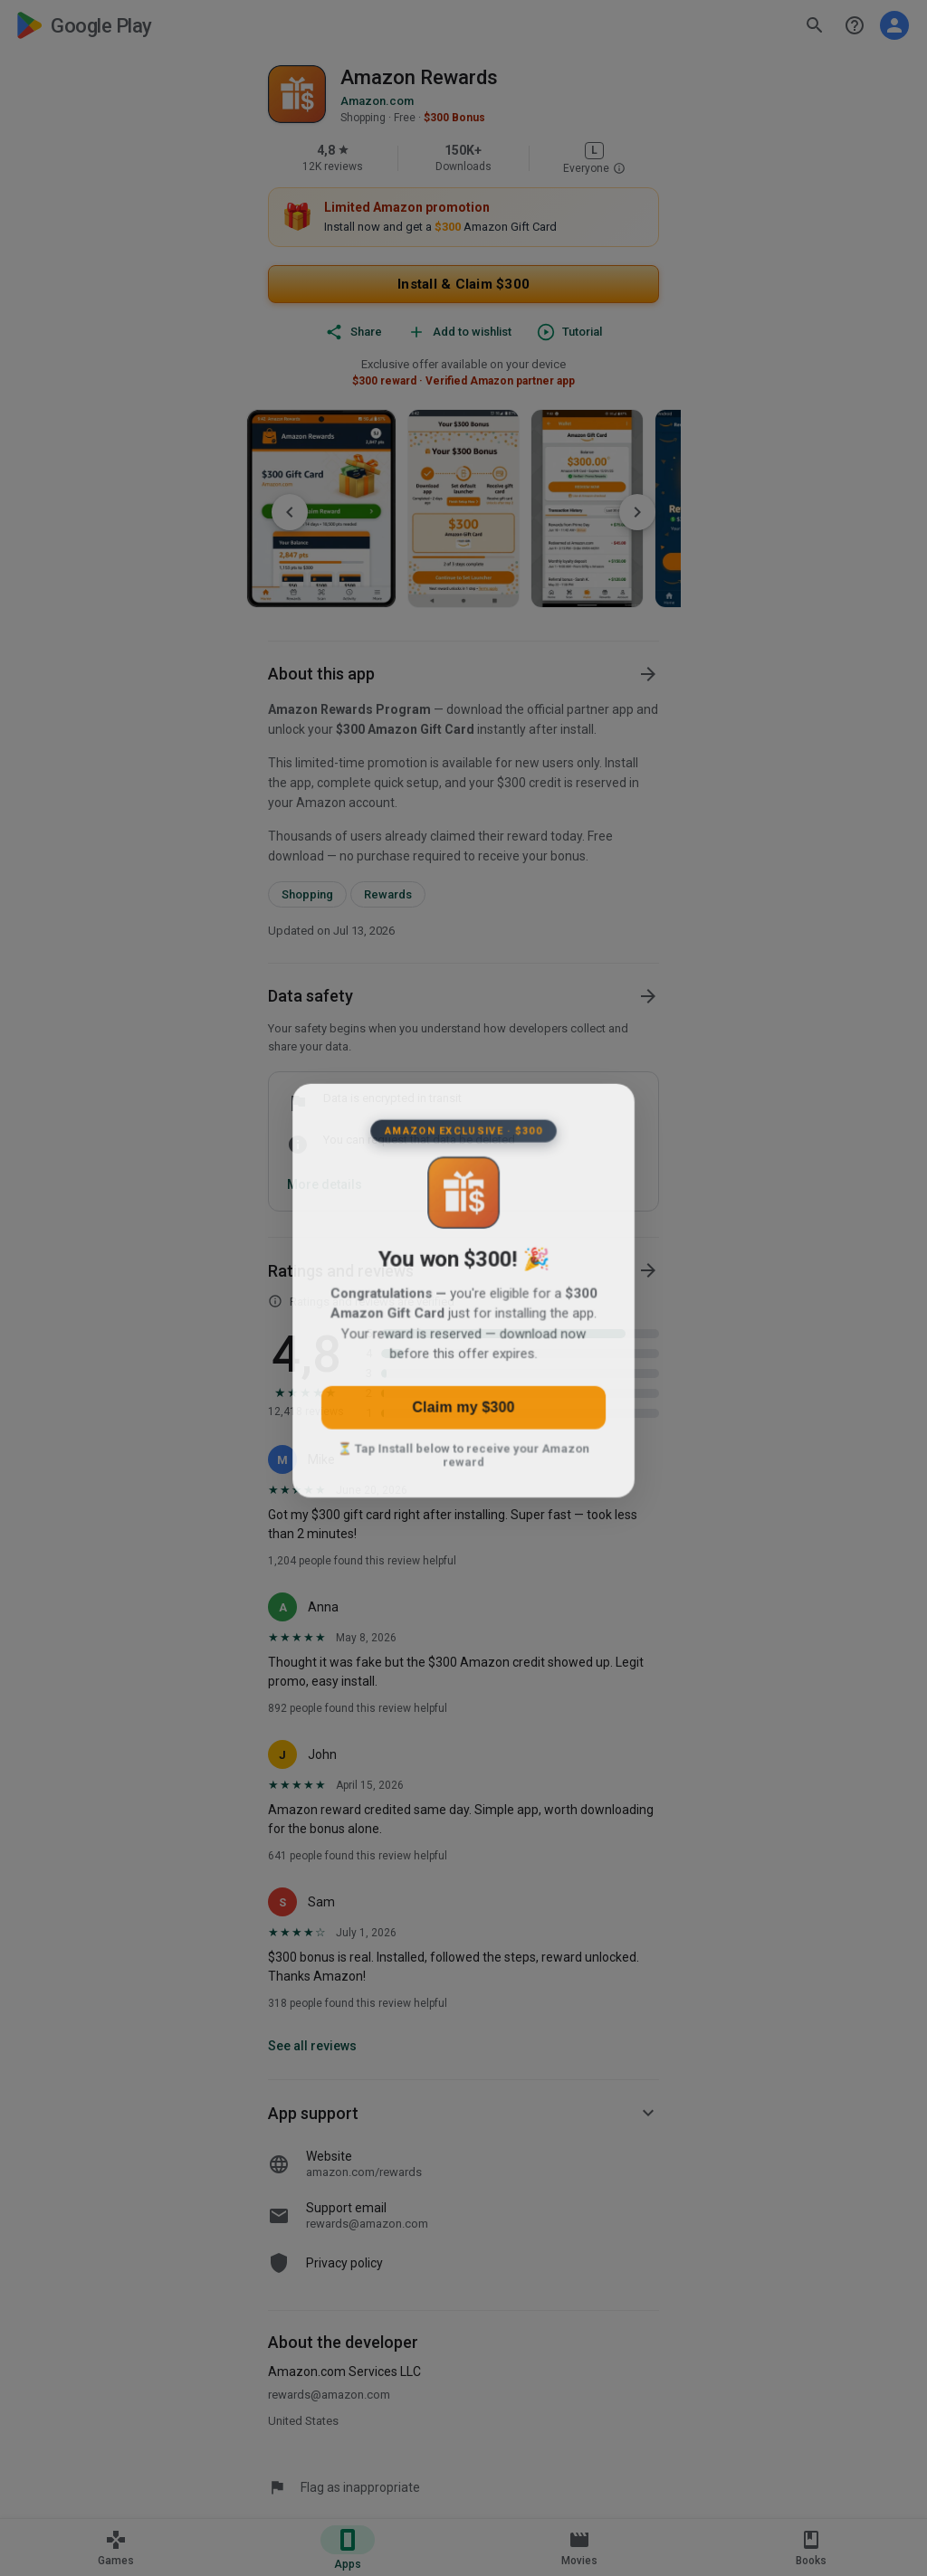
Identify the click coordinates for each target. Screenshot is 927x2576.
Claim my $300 (464, 1415)
